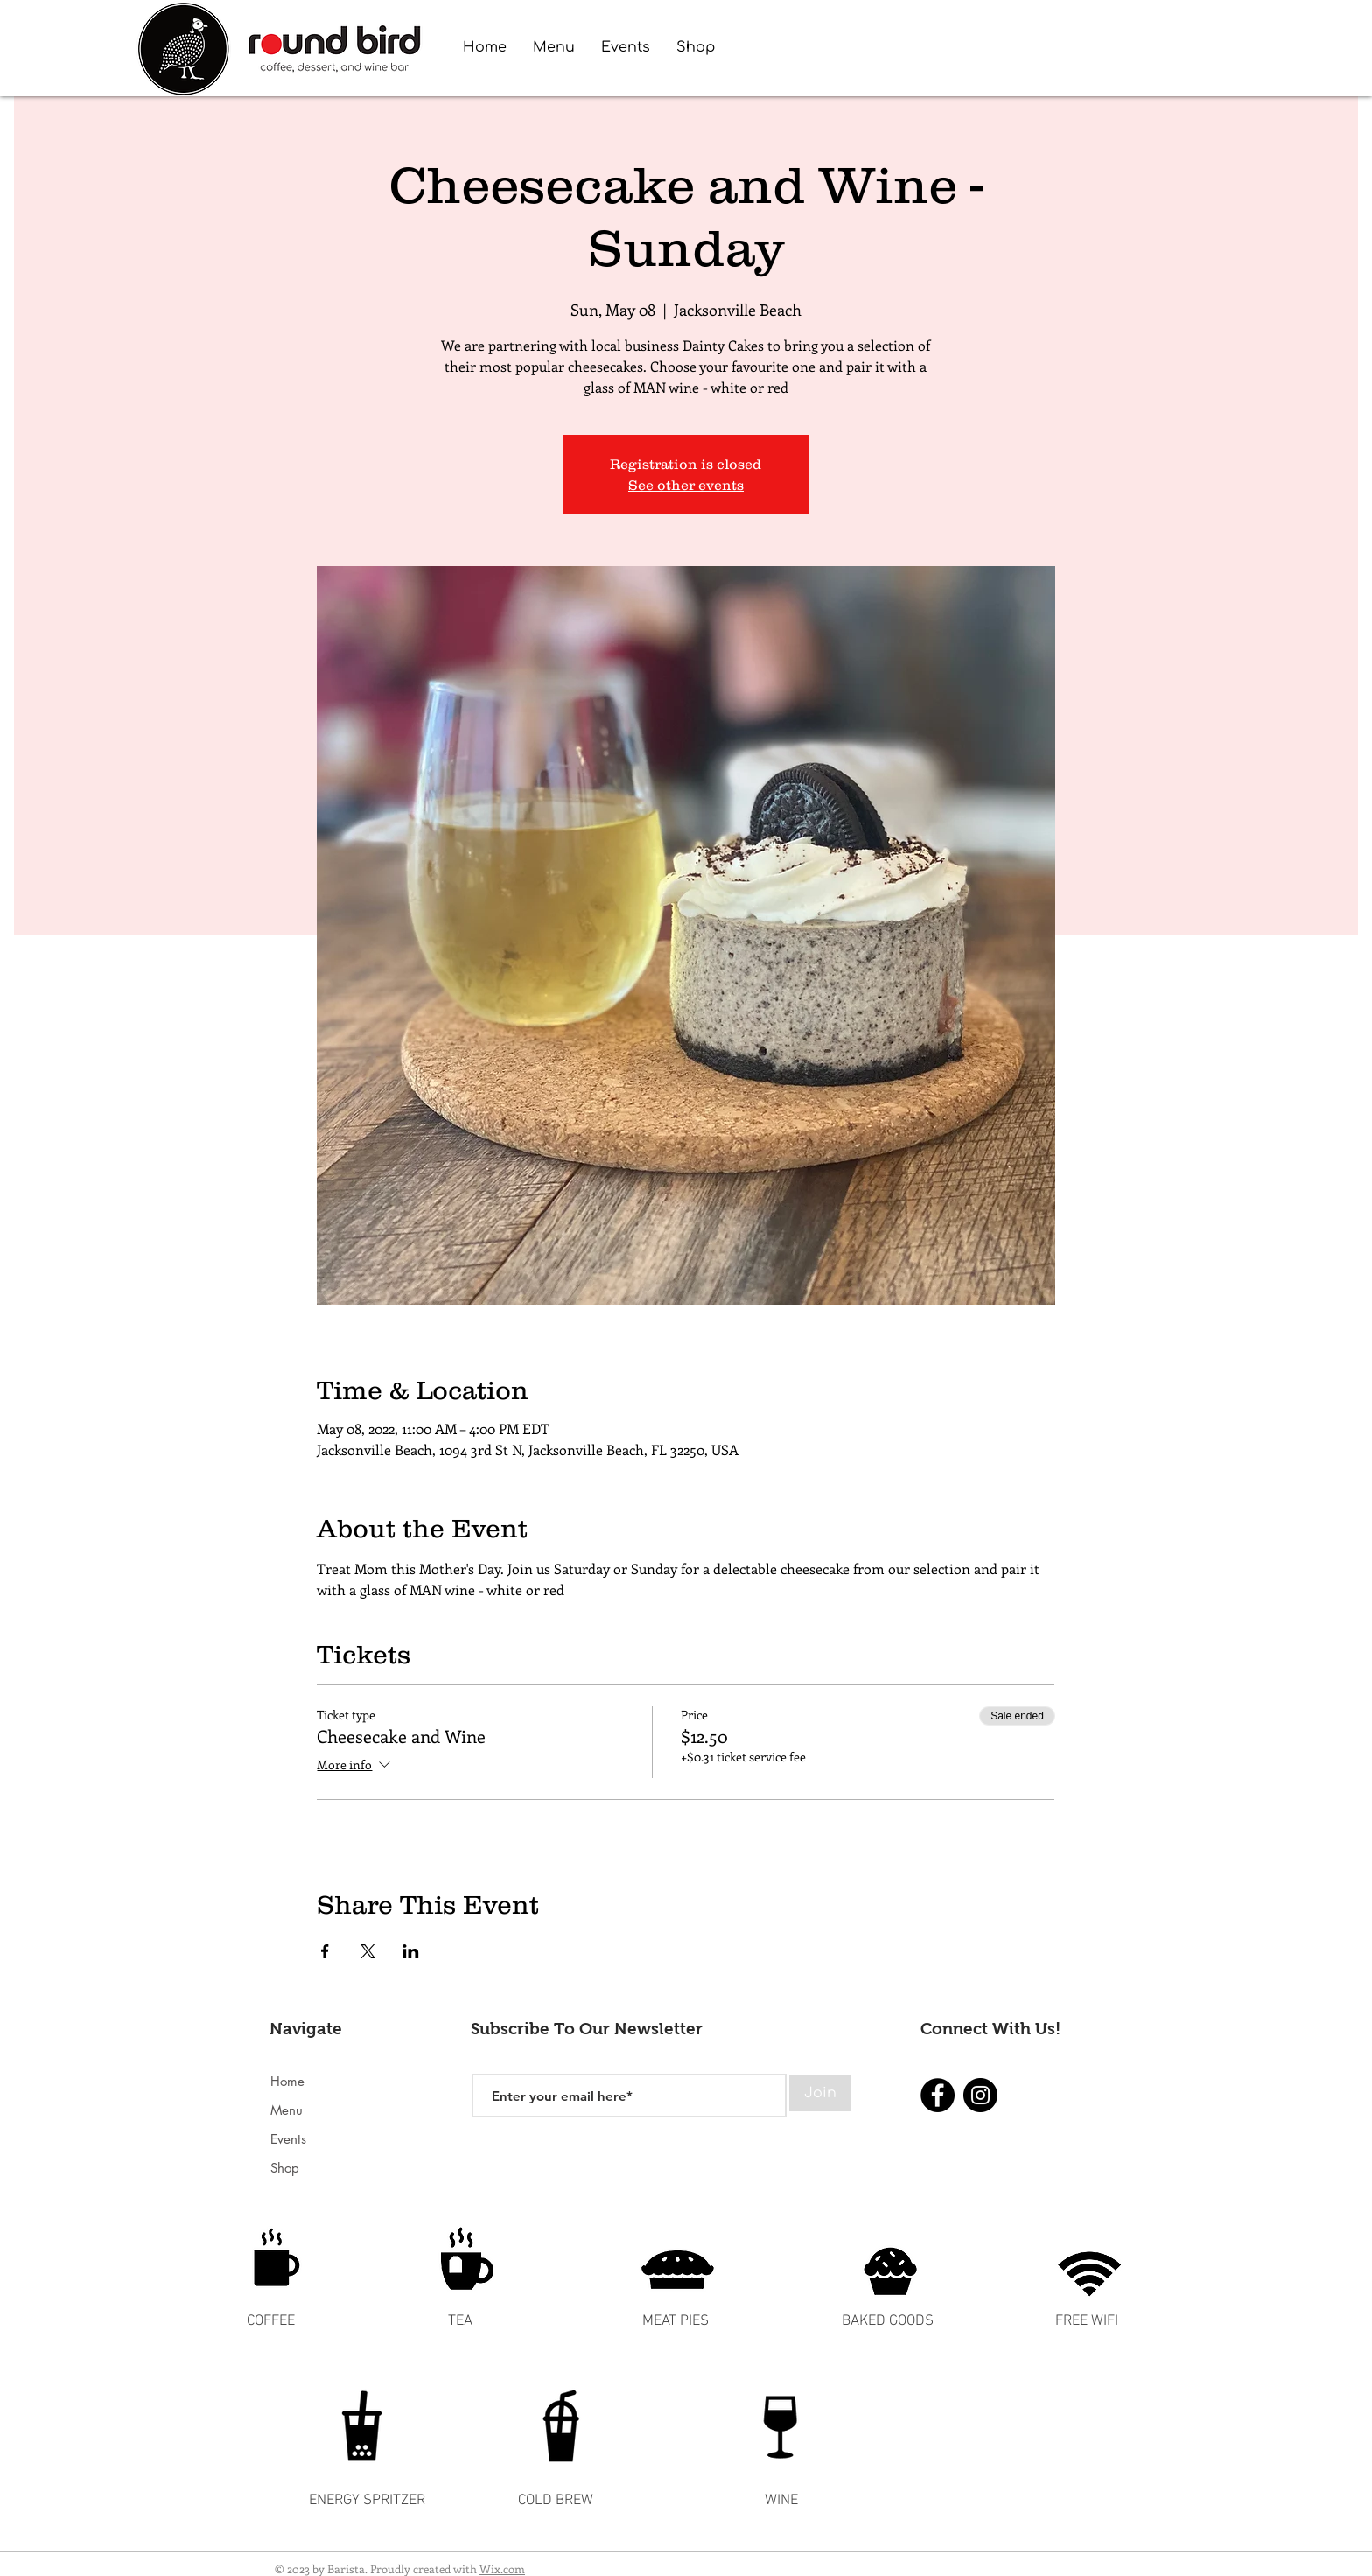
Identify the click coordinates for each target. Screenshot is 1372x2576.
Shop (284, 2168)
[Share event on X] (368, 1951)
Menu (286, 2110)
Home (287, 2081)
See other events (686, 485)
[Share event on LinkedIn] (410, 1951)
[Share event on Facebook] (325, 1951)
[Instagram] (980, 2095)
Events (288, 2139)
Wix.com (502, 2568)
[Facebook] (937, 2095)
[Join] (820, 2093)
